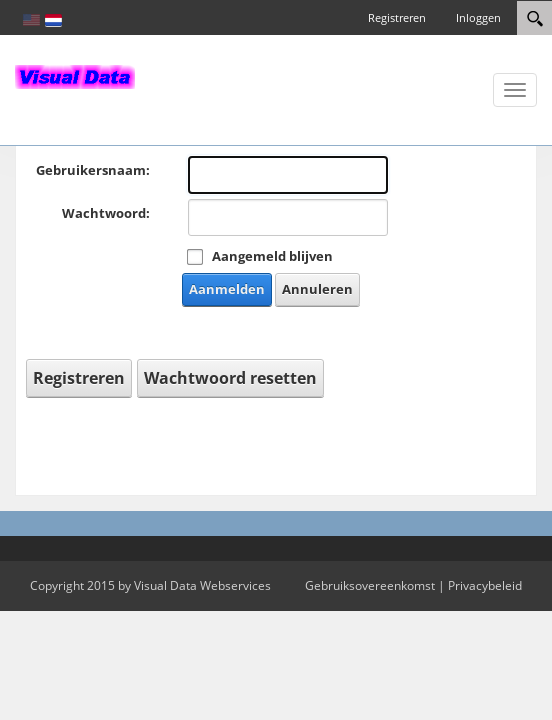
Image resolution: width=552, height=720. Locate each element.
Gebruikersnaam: (93, 170)
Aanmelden (227, 289)
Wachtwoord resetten (230, 378)
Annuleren (317, 289)
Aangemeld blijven (272, 256)
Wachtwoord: (106, 213)
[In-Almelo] (75, 75)
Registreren (397, 17)
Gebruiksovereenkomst (370, 585)
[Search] (534, 18)
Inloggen (478, 17)
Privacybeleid (485, 585)
